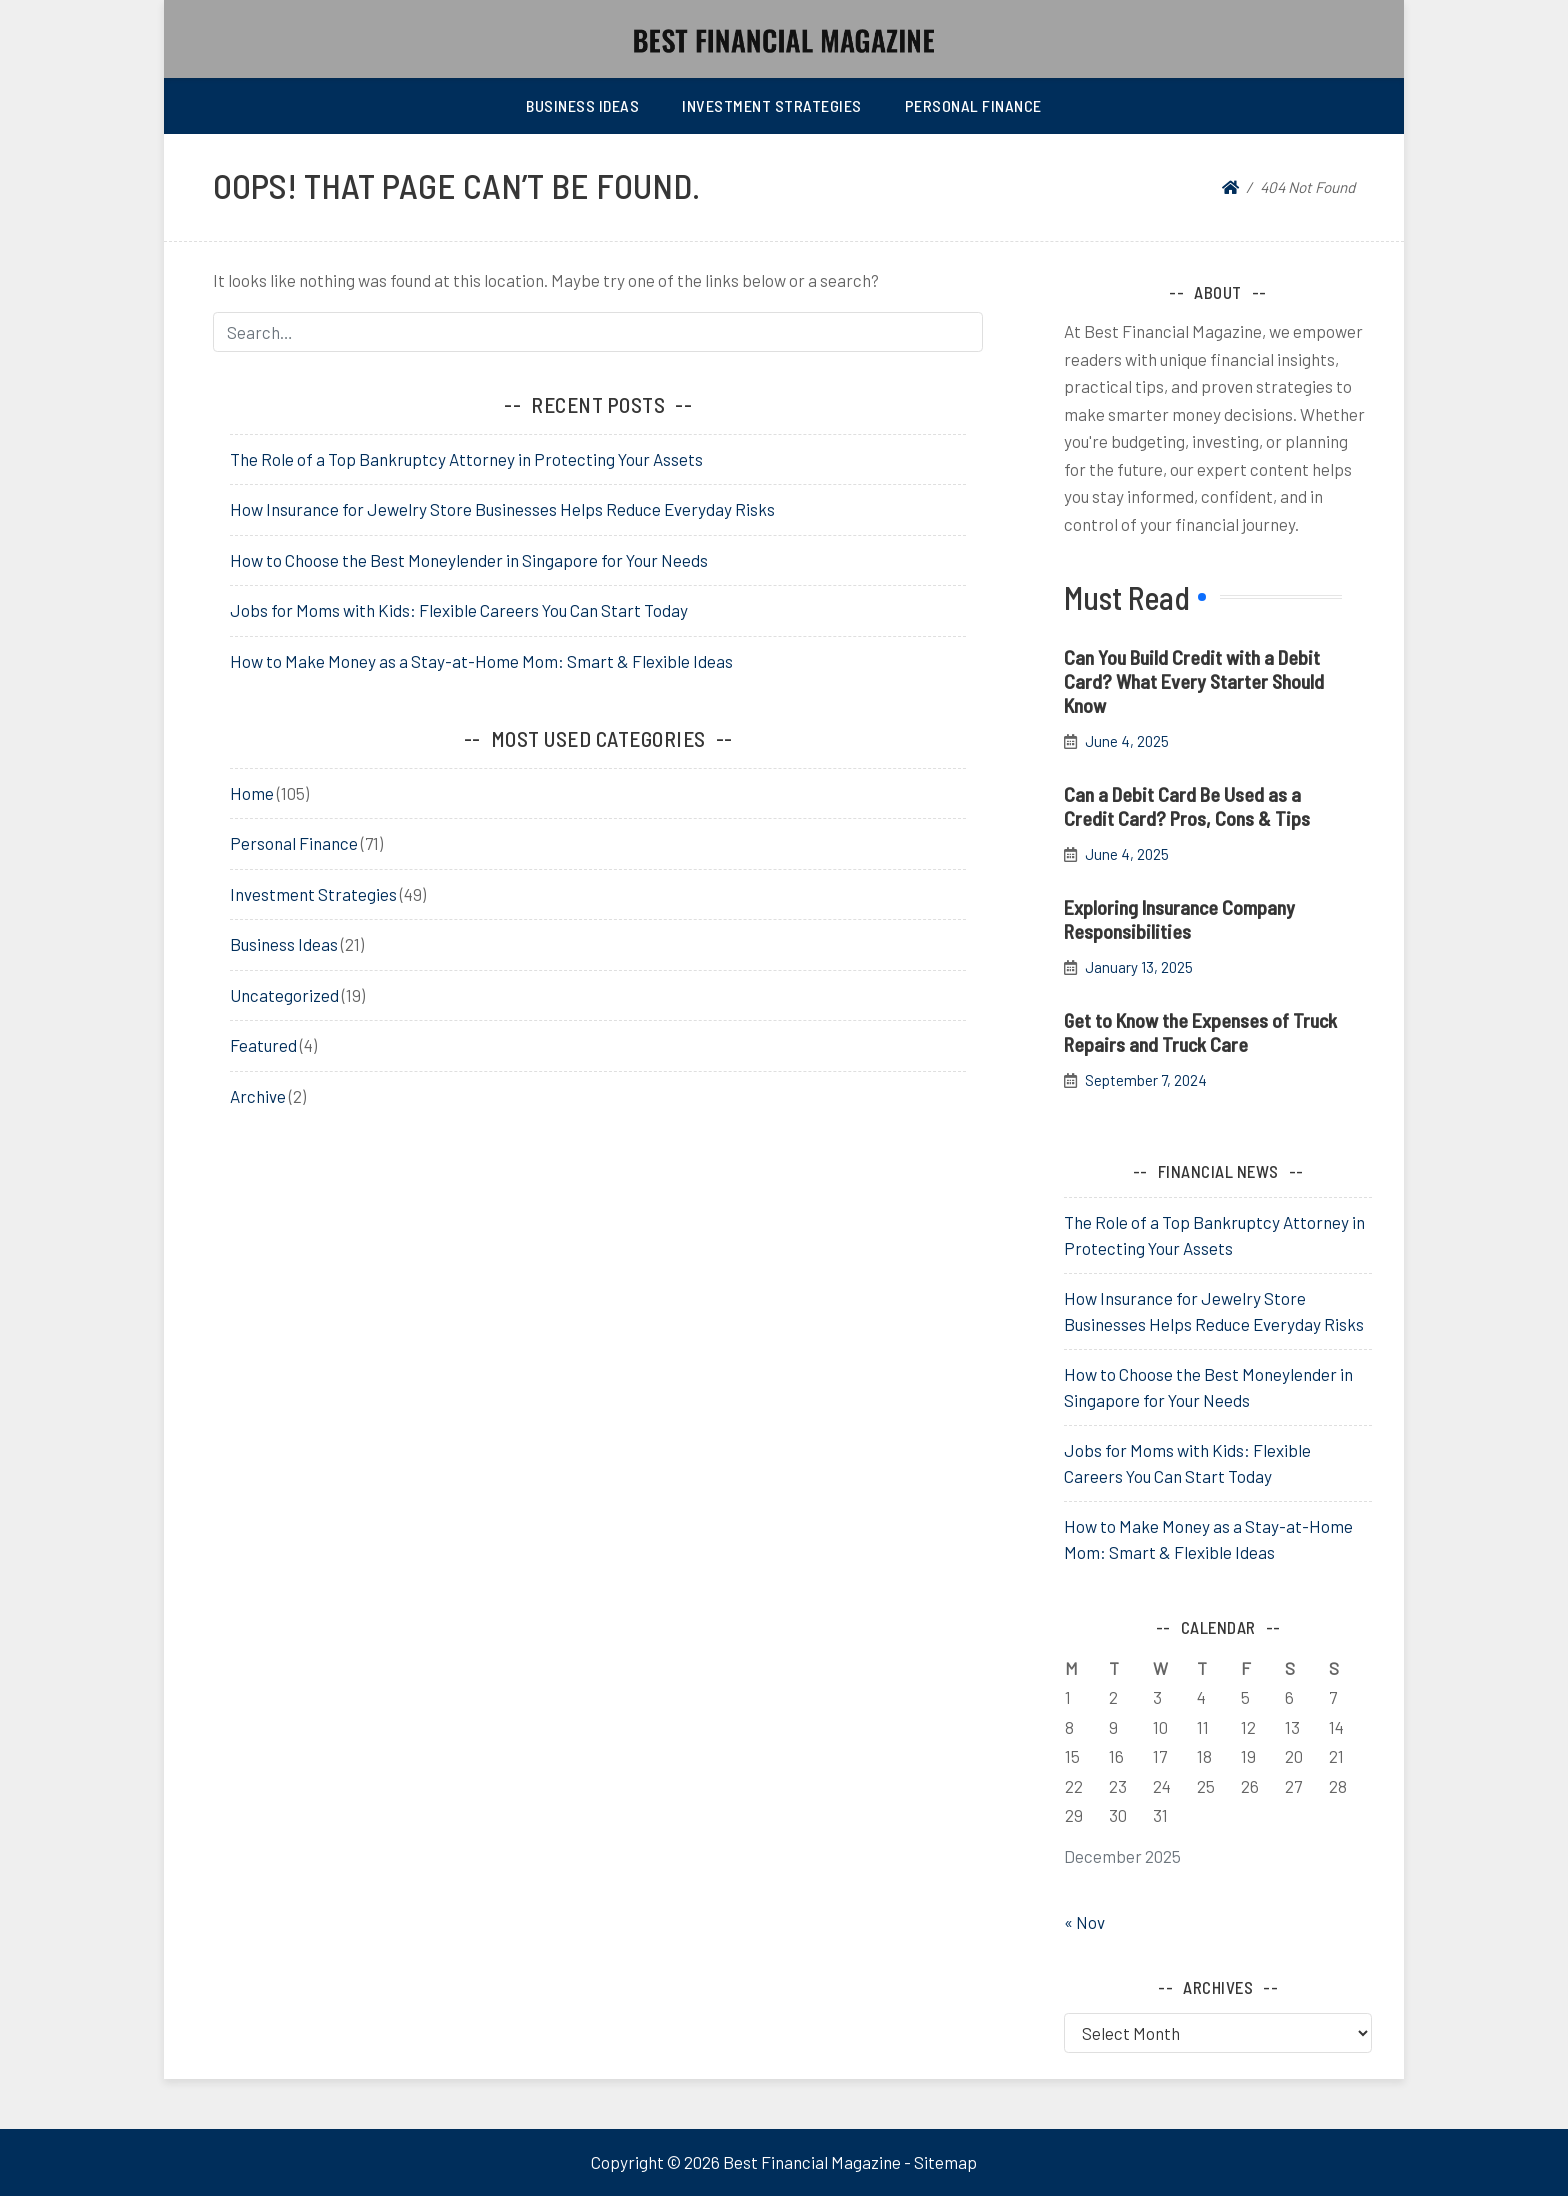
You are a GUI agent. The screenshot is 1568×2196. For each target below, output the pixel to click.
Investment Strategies (772, 105)
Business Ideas (582, 105)
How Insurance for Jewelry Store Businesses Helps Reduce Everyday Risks (502, 509)
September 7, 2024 (1146, 1080)
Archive (258, 1096)
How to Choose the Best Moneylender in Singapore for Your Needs (469, 560)
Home (252, 793)
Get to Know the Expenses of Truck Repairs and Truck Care (1200, 1032)
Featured (263, 1045)
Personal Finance (973, 105)
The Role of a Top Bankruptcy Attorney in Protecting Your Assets (466, 459)
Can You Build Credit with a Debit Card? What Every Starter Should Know (1194, 681)
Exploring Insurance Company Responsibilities (1179, 919)
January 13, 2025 (1139, 967)
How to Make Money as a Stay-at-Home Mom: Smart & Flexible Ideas (481, 661)
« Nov (1084, 1922)
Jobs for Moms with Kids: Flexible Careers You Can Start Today (459, 610)
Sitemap (945, 2162)
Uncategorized (284, 995)
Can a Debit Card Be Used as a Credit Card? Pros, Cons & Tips (1187, 806)
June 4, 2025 (1127, 741)
